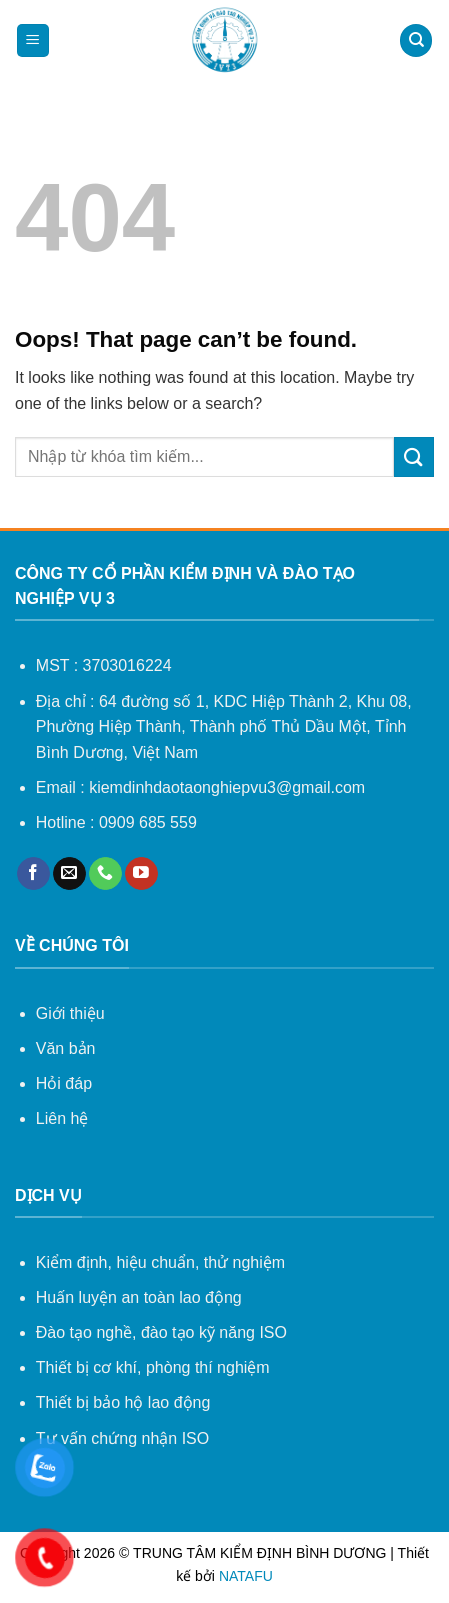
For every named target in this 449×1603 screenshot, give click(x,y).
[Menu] (33, 40)
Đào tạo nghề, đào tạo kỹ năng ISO (161, 1332)
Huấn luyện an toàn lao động (139, 1297)
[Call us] (105, 874)
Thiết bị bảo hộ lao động (123, 1402)
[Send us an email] (69, 874)
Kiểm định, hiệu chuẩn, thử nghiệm (160, 1262)
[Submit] (414, 456)
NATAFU (246, 1576)
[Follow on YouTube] (141, 874)
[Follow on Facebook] (33, 874)
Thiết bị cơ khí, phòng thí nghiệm (153, 1367)
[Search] (416, 40)
